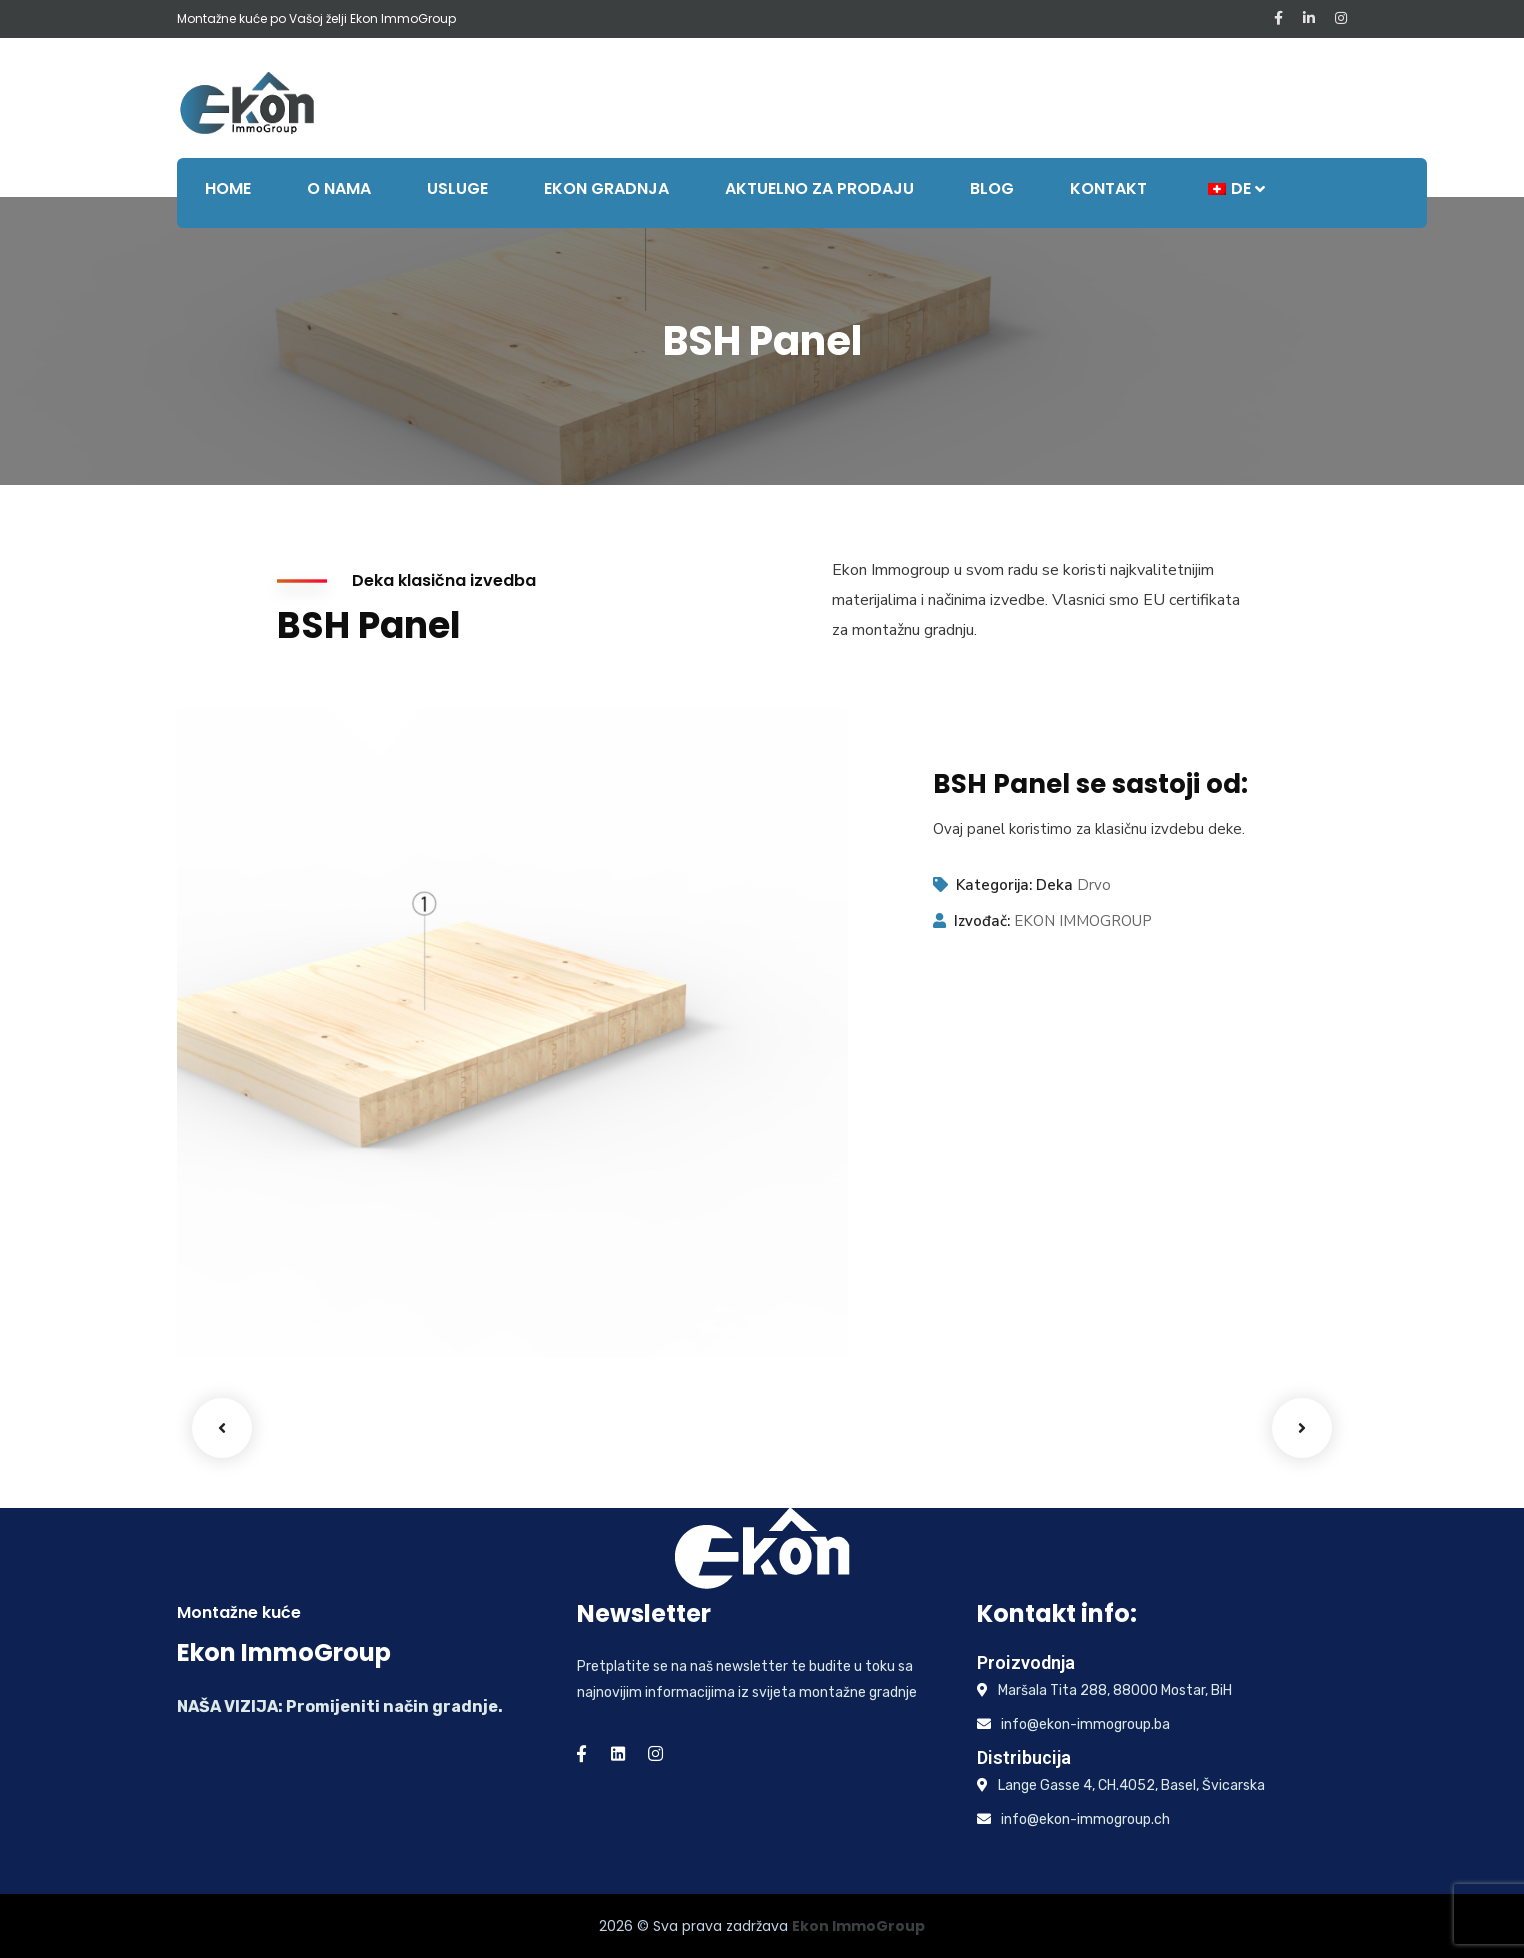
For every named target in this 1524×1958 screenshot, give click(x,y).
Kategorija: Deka (1014, 885)
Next (1302, 1428)
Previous (222, 1428)
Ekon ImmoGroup (858, 1926)
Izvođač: (982, 921)
